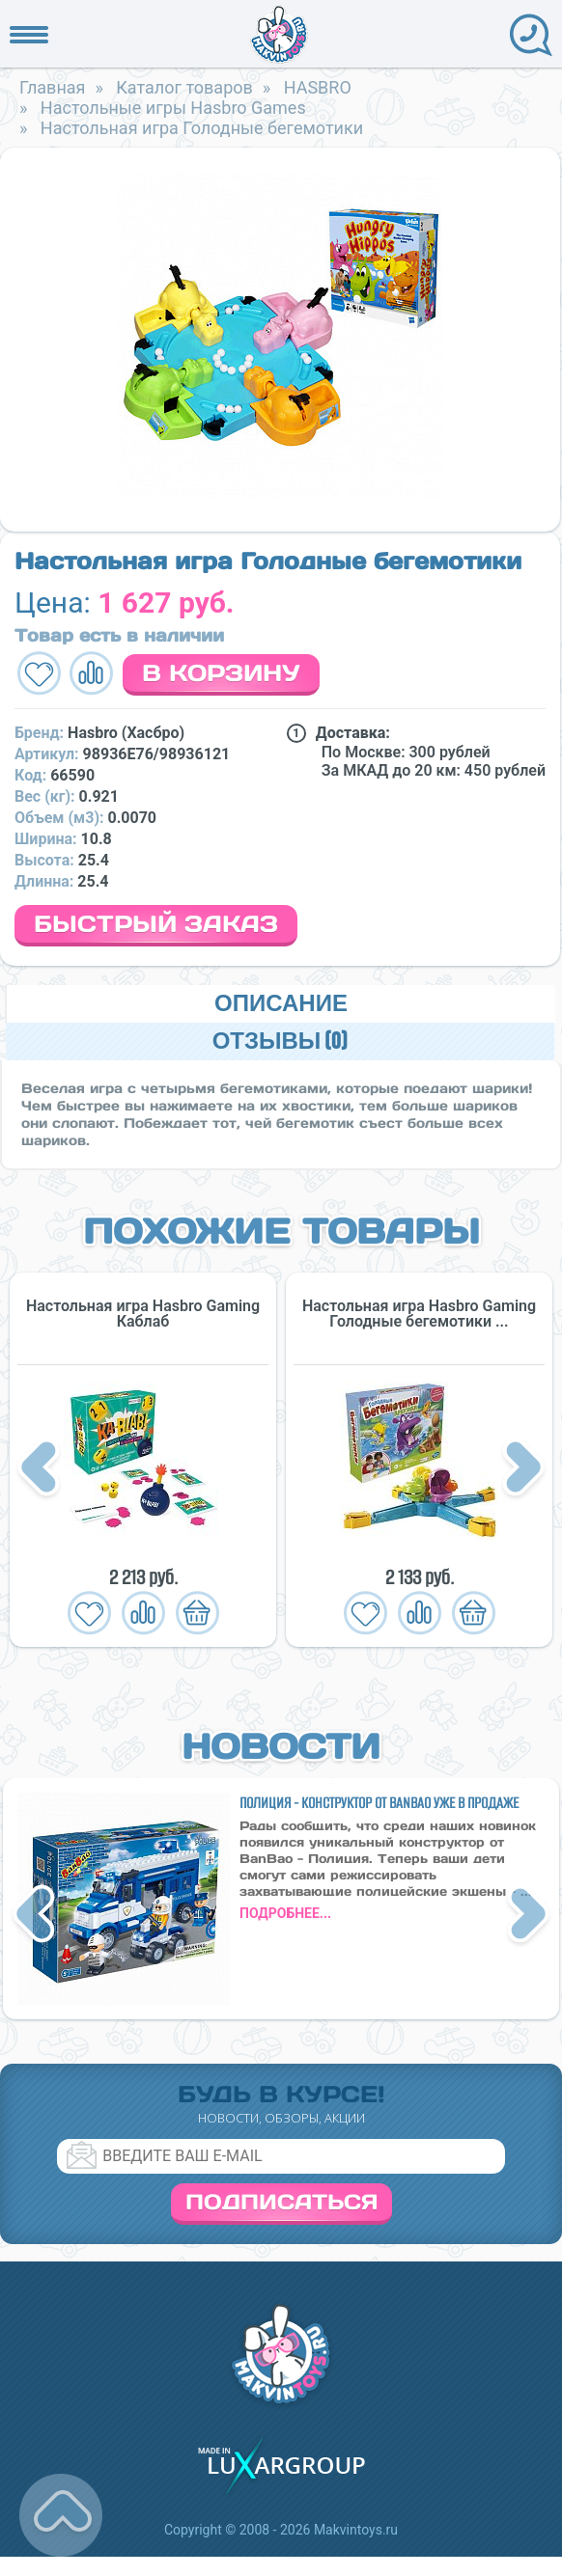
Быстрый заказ (156, 924)
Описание (281, 1004)
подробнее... (285, 1913)
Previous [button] (41, 1469)
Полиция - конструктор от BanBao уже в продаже (379, 1803)
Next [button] (523, 1469)
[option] (280, 335)
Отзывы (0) (280, 1041)
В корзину (221, 673)
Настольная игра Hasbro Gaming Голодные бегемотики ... (419, 1314)
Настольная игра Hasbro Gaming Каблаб (143, 1314)
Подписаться (281, 2201)
